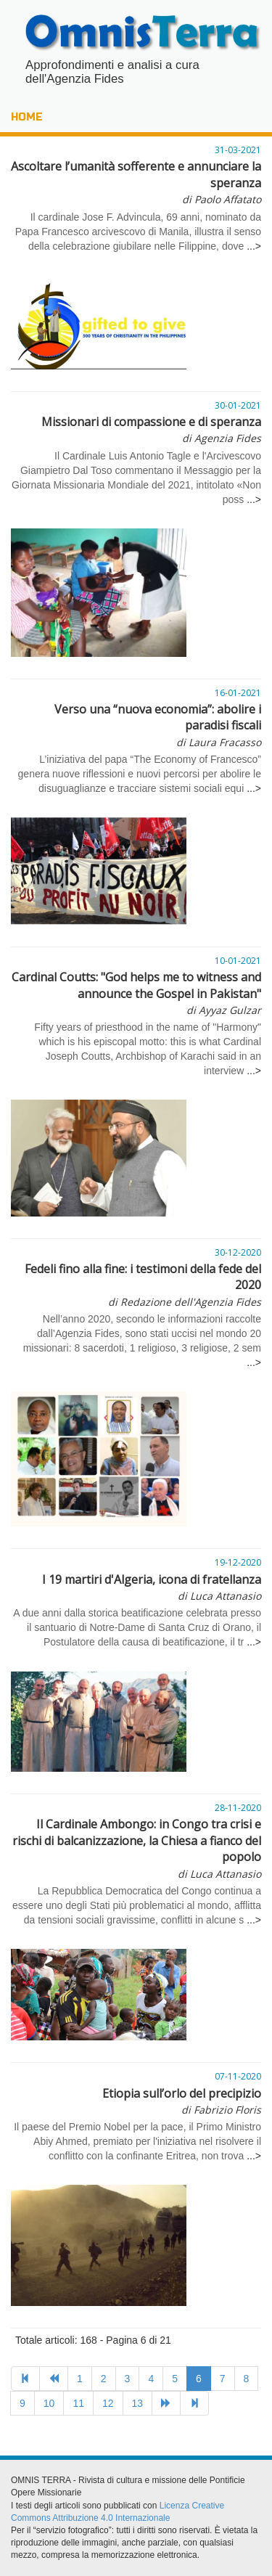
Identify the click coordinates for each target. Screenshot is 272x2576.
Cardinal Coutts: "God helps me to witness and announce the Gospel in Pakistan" (136, 993)
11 (78, 2403)
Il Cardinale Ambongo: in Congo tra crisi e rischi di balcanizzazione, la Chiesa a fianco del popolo (136, 1848)
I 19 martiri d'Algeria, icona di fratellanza (151, 1587)
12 (108, 2403)
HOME (27, 117)
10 (49, 2403)
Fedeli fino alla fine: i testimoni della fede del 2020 (143, 1285)
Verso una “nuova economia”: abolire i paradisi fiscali (157, 725)
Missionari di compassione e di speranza (151, 429)
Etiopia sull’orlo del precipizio (181, 2101)
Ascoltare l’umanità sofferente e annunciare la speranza (136, 182)
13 (138, 2403)
